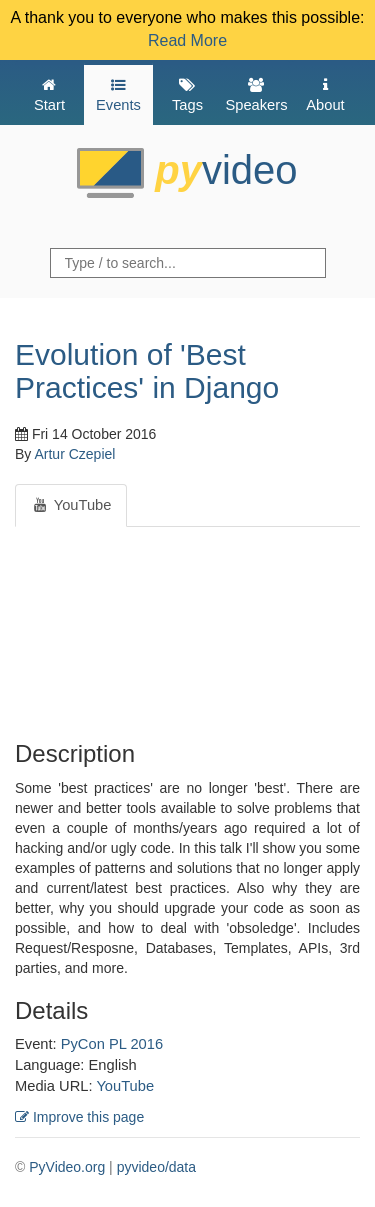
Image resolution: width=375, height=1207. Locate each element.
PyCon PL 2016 (112, 1044)
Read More (187, 40)
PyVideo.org (67, 1167)
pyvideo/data (156, 1167)
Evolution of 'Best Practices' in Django (147, 371)
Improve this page (79, 1117)
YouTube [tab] (71, 505)
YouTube (125, 1086)
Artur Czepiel (74, 454)
